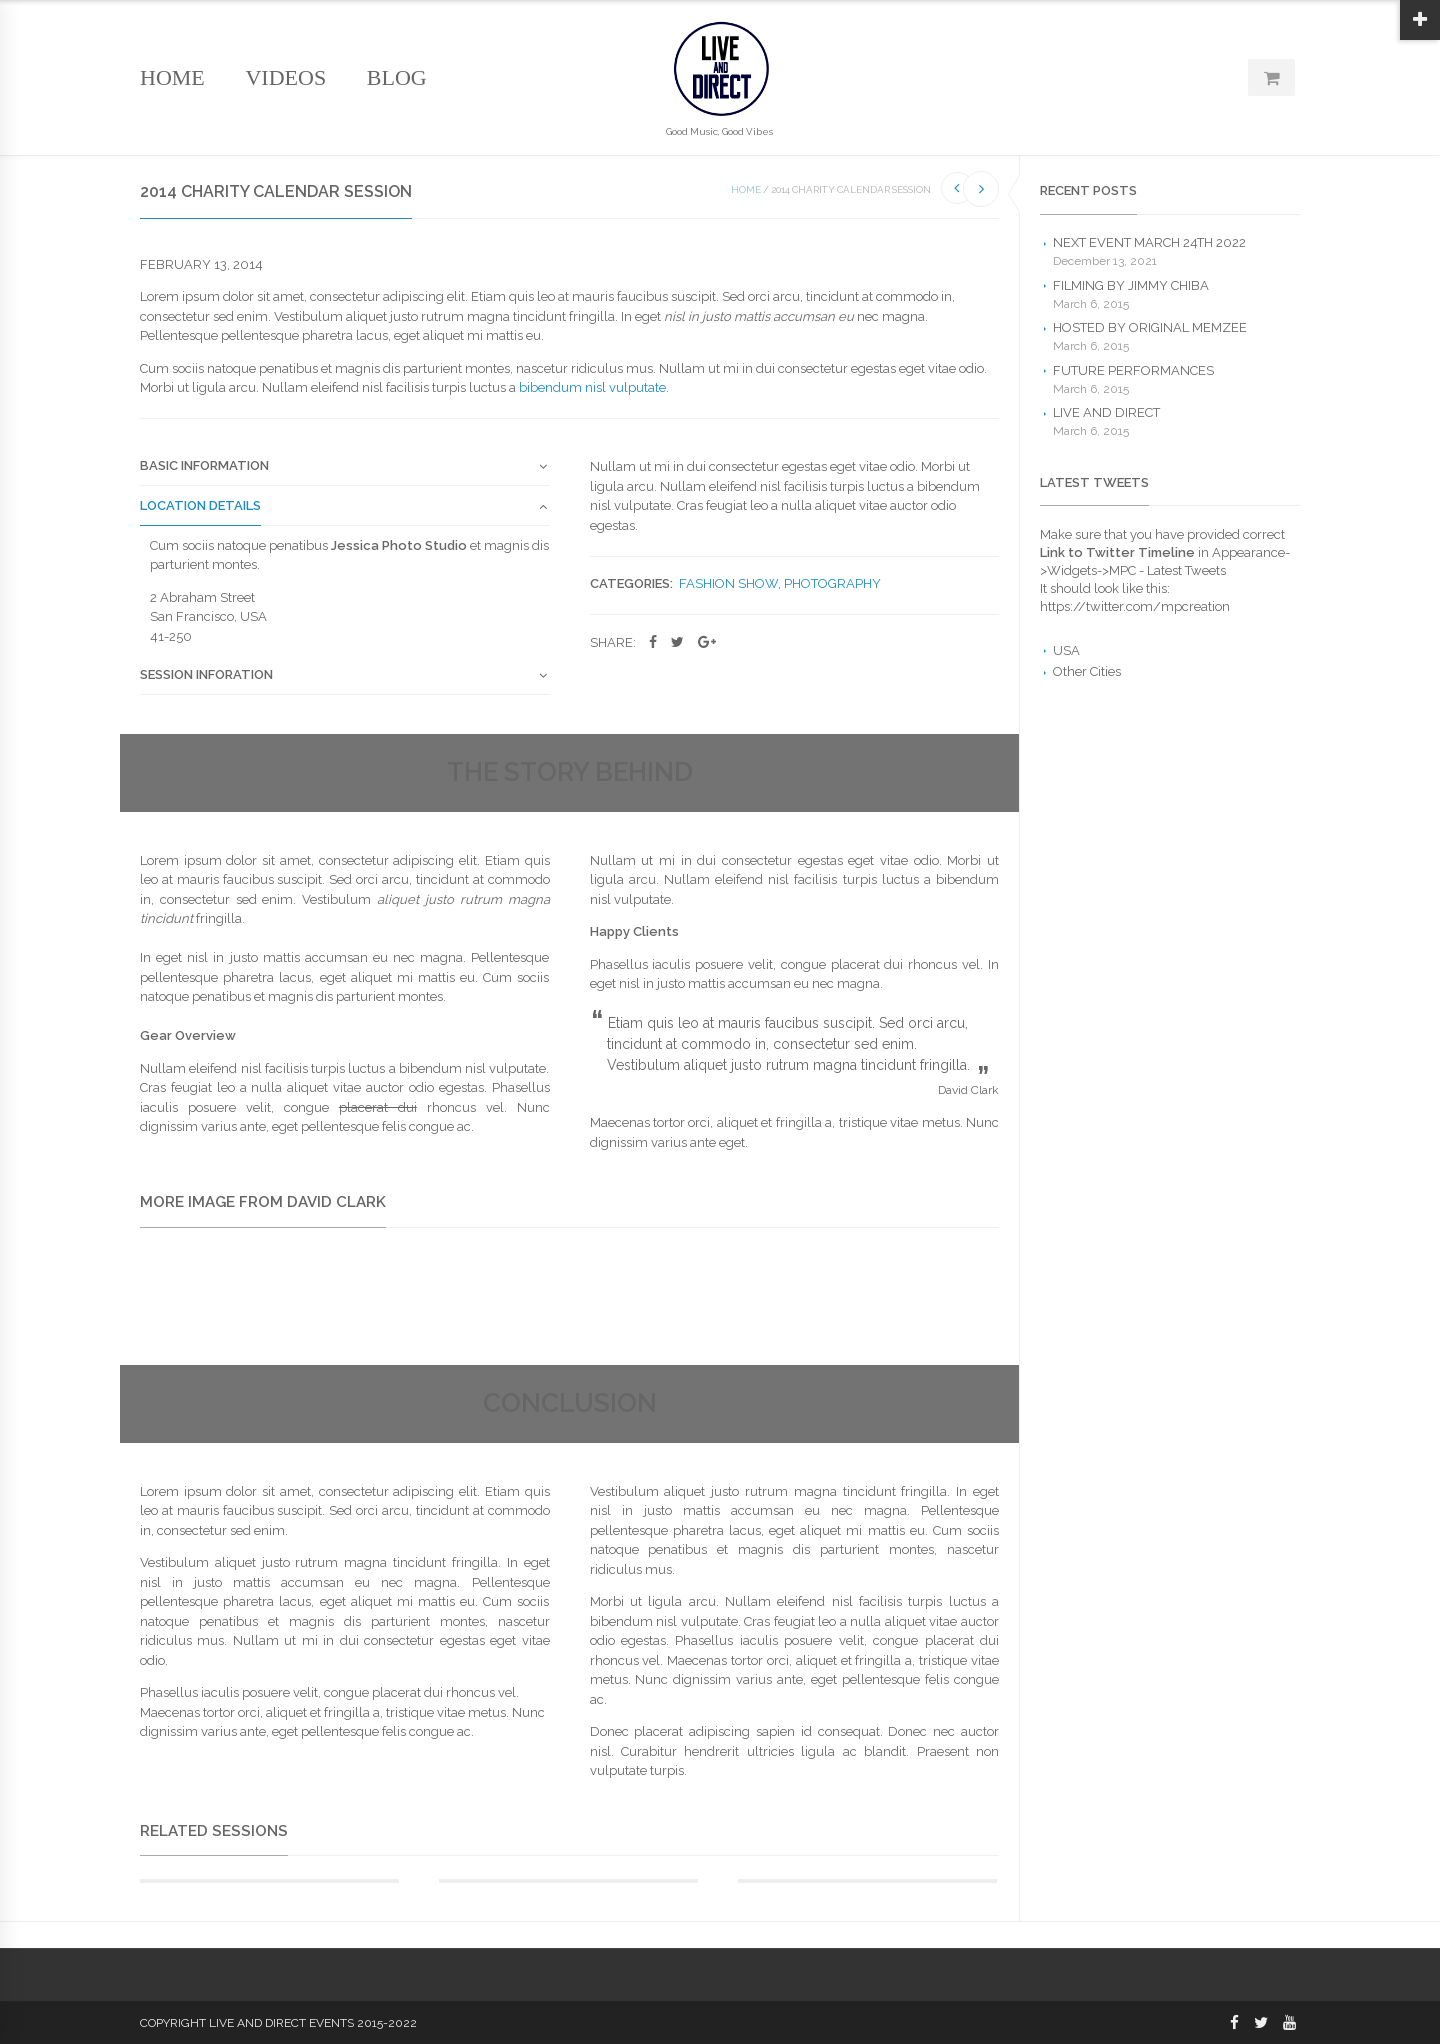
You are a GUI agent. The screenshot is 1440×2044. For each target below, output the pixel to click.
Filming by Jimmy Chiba (1131, 285)
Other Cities (1087, 671)
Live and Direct (1106, 412)
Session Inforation (206, 675)
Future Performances (1133, 370)
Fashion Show (728, 583)
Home (172, 77)
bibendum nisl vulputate (592, 387)
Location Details (200, 506)
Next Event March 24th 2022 (1149, 242)
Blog (397, 77)
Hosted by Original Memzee (1150, 327)
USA (1066, 650)
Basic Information (204, 466)
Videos (285, 77)
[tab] (345, 471)
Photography (832, 583)
